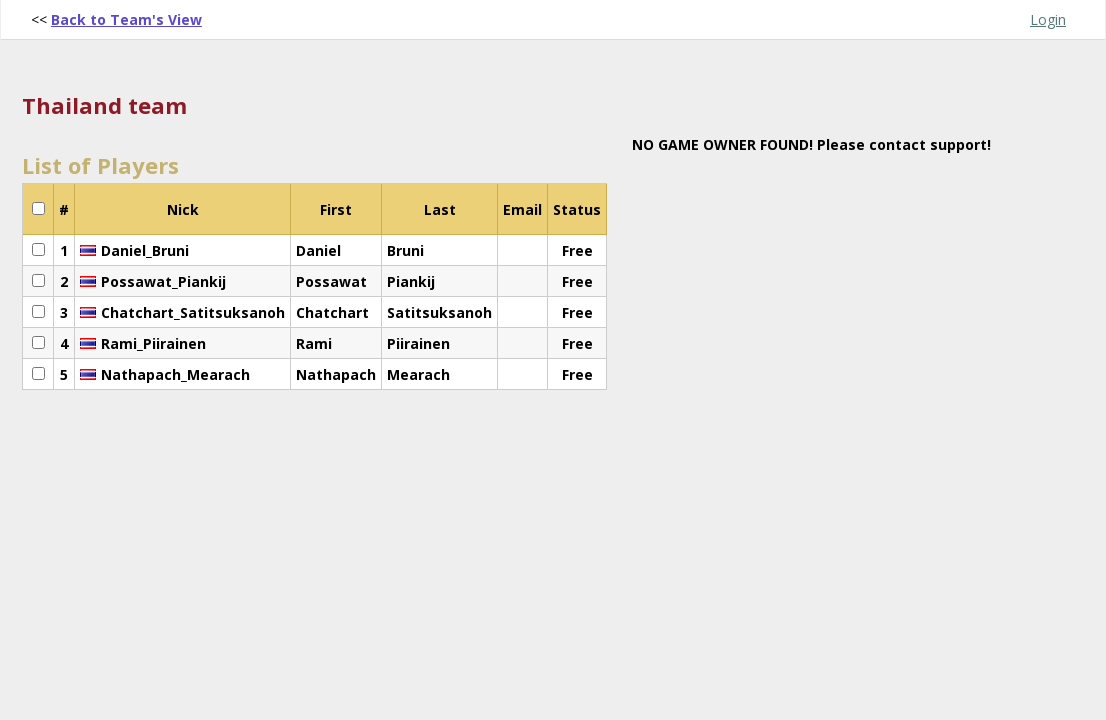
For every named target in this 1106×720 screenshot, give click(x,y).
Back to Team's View (126, 19)
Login (1048, 19)
